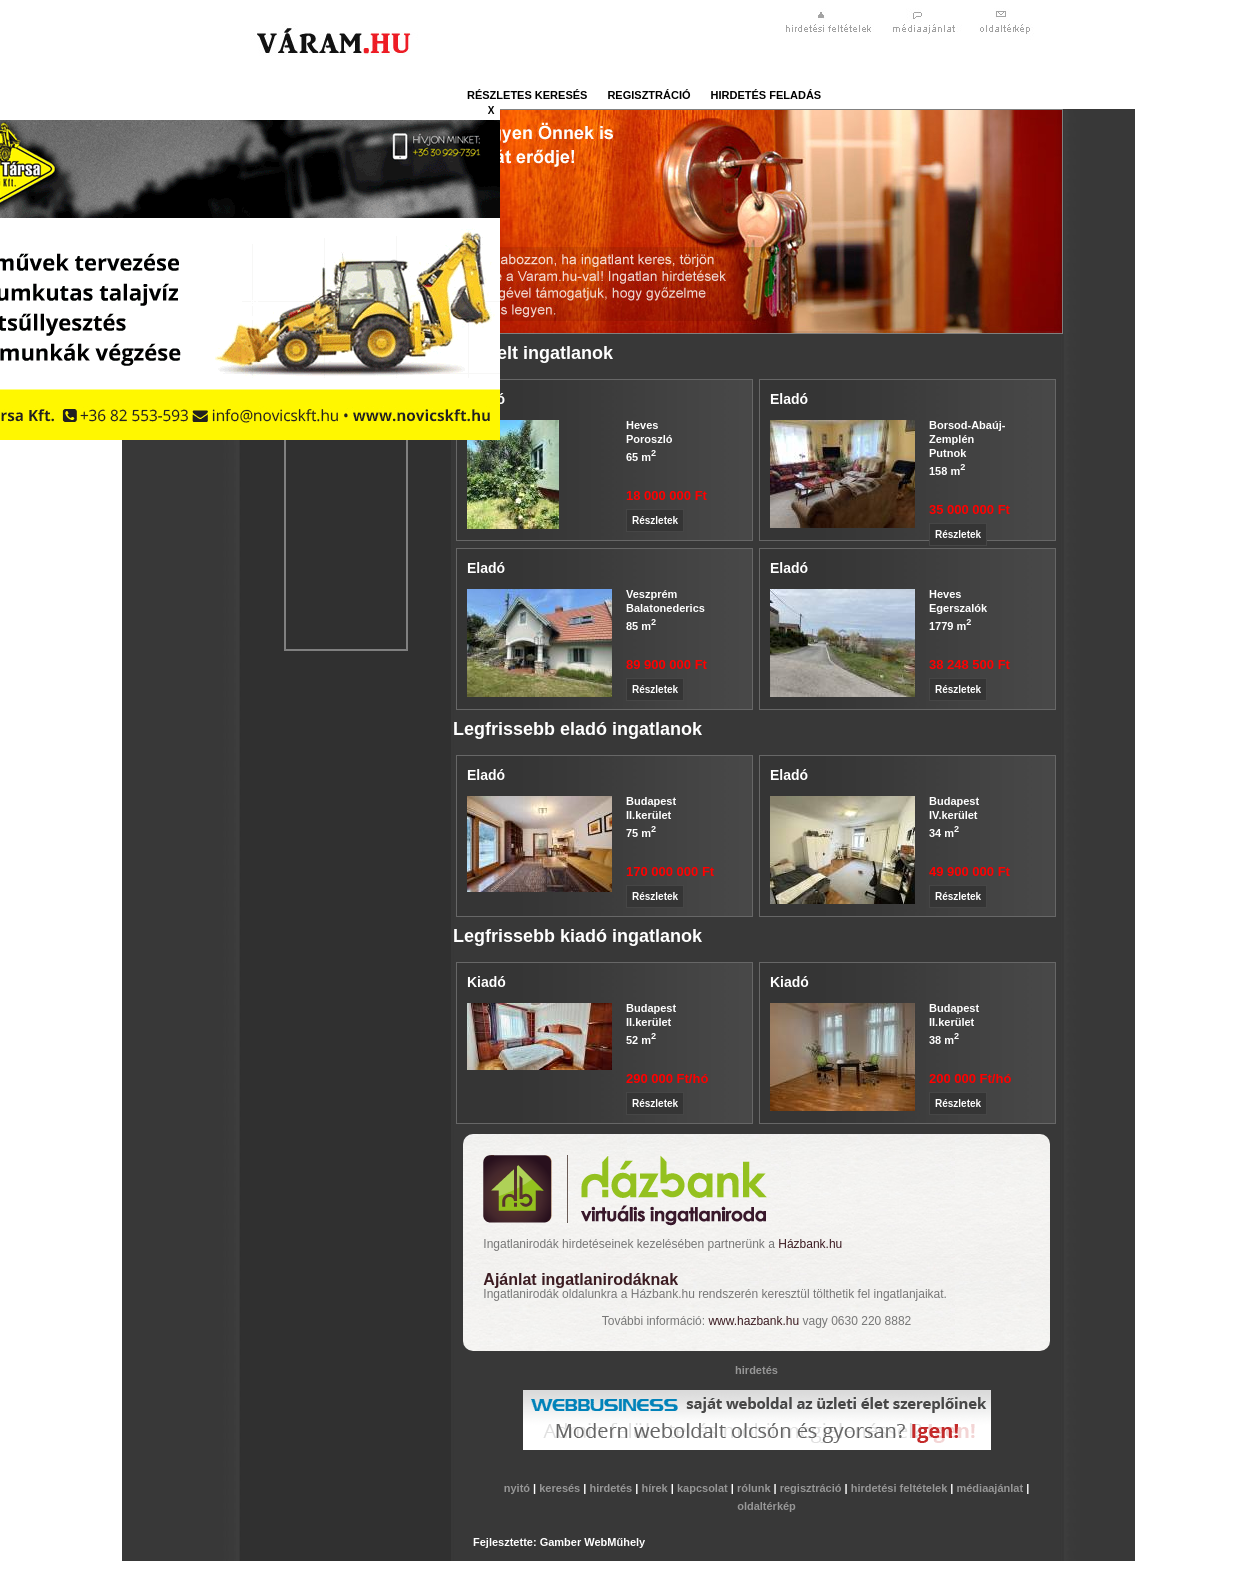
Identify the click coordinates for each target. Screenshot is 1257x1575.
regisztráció (648, 95)
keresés (561, 1488)
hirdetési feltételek (901, 1488)
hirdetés (612, 1488)
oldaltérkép (766, 1506)
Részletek (655, 520)
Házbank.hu (810, 1244)
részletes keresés (527, 95)
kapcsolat (704, 1488)
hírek (655, 1488)
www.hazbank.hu (753, 1321)
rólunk (755, 1488)
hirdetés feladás (766, 95)
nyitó (518, 1488)
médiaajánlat (991, 1488)
